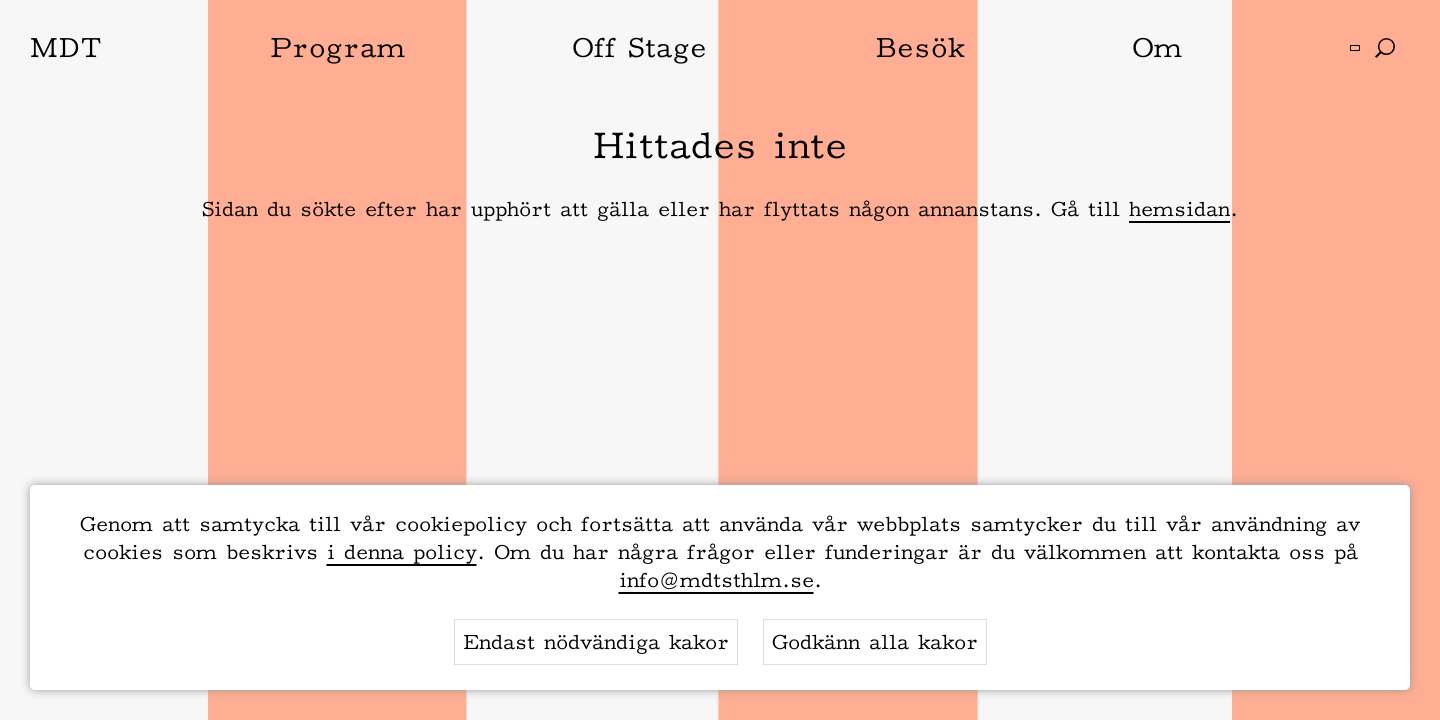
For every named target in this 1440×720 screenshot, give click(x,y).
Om (1157, 47)
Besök (920, 47)
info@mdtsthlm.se (716, 580)
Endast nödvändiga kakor (596, 642)
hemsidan (1179, 209)
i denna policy (402, 552)
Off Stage (639, 47)
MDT (66, 47)
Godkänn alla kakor (875, 642)
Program (337, 47)
